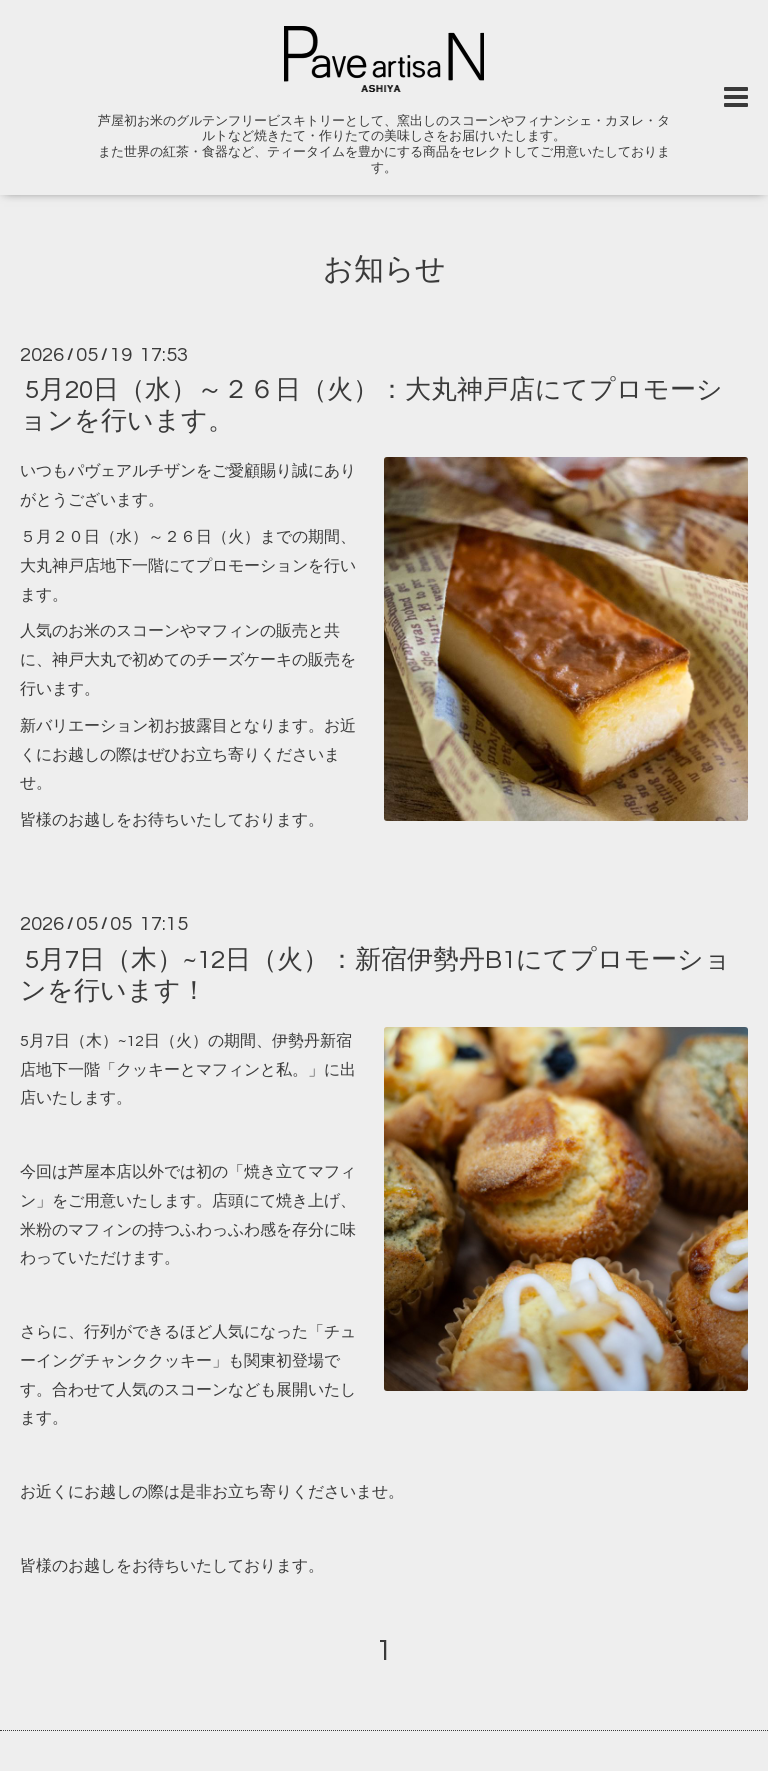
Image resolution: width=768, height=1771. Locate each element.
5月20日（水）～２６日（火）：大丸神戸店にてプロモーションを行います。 (371, 405)
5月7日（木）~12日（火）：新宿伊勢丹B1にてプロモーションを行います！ (375, 974)
